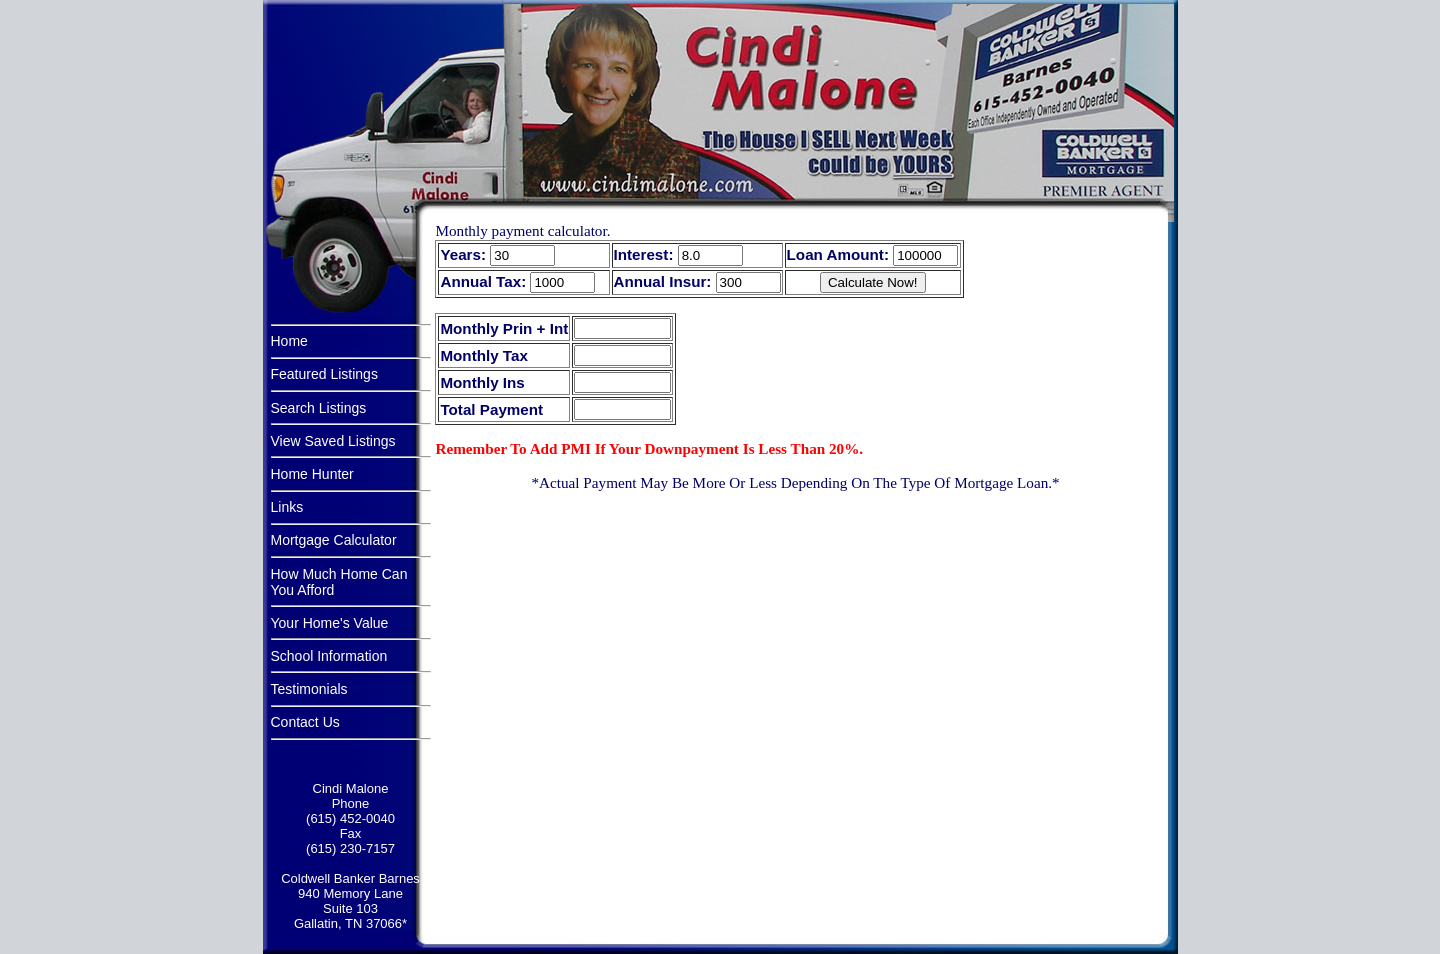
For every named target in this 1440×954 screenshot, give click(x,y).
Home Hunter (312, 474)
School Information (329, 656)
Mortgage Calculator (334, 540)
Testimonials (309, 689)
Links (287, 507)
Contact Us (305, 722)
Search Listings (319, 408)
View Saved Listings (333, 441)
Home (289, 341)
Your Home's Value (330, 623)
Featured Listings (324, 374)
